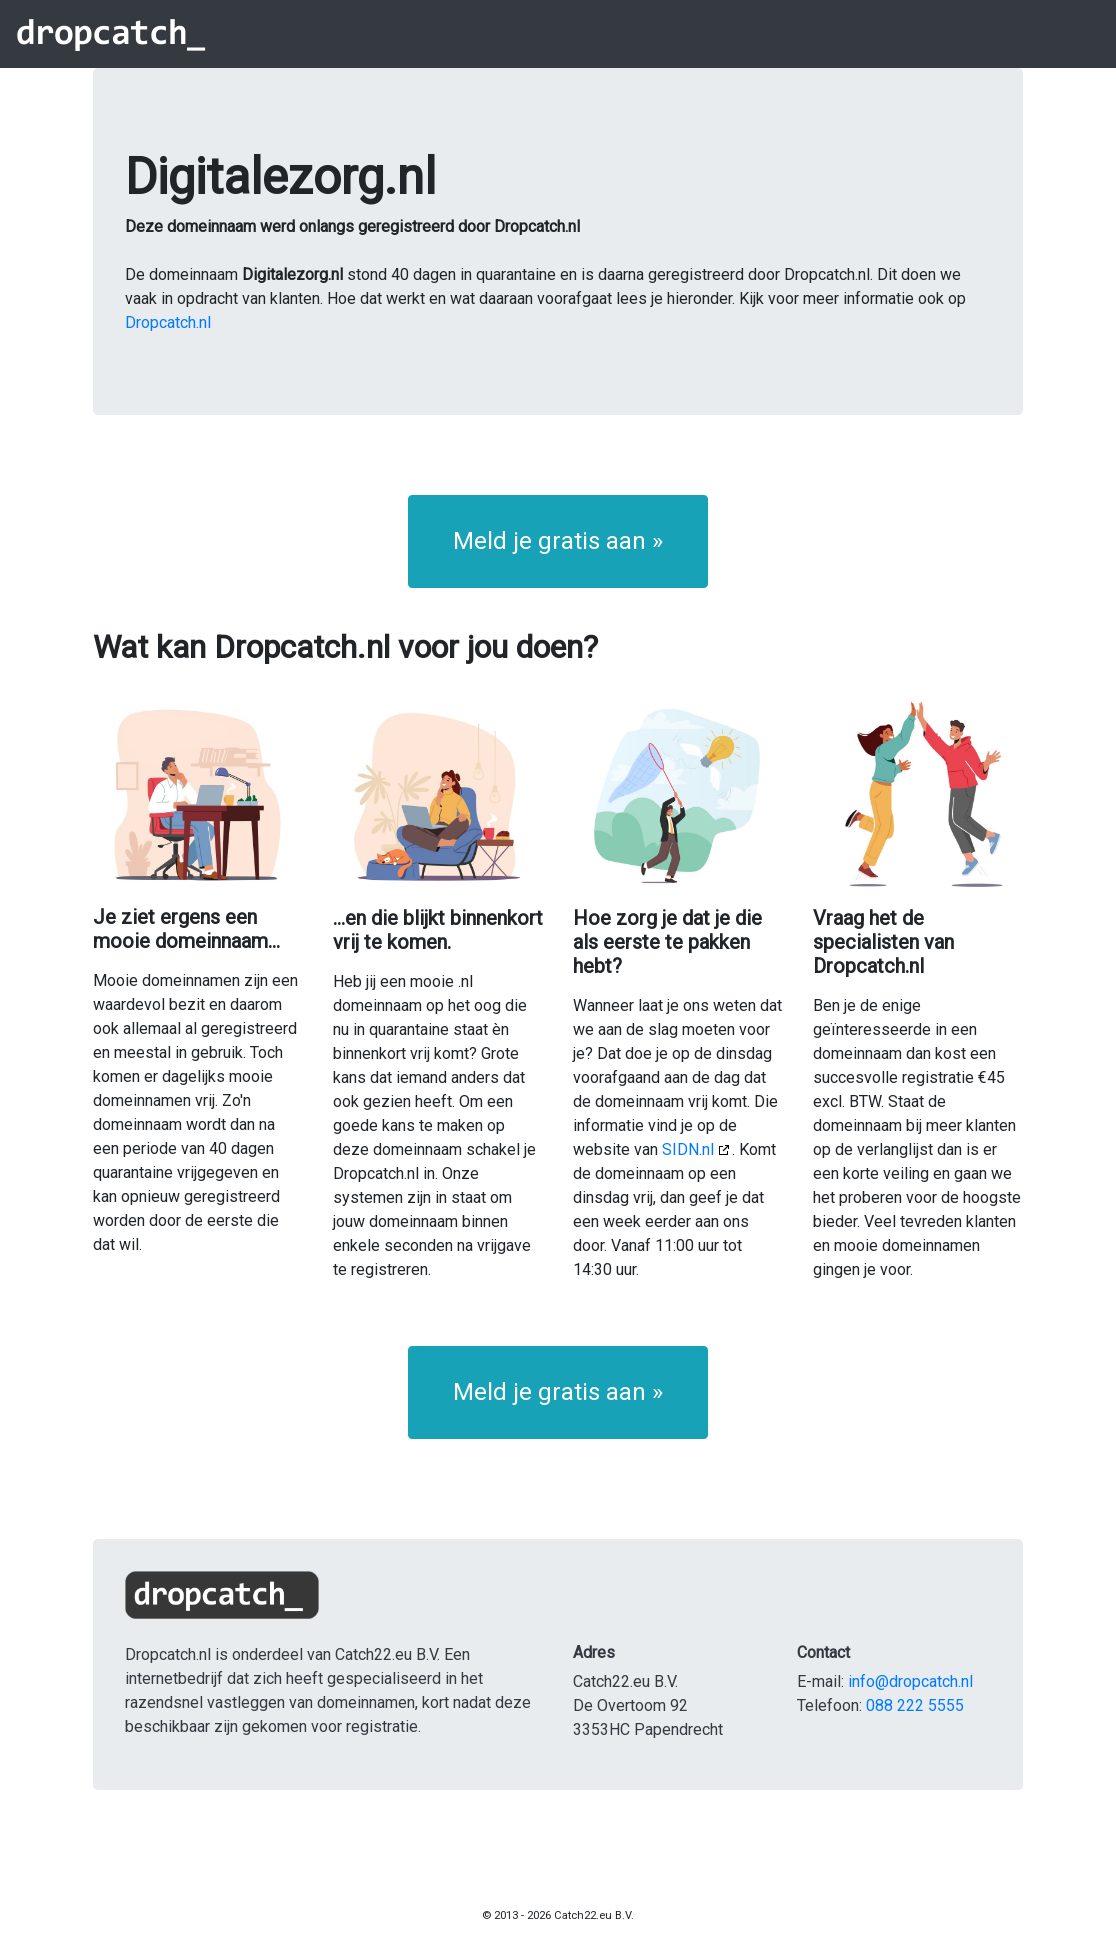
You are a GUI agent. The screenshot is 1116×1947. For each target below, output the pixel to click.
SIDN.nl (688, 1149)
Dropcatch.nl (168, 322)
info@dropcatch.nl (910, 1681)
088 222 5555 (915, 1705)
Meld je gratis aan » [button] (558, 541)
